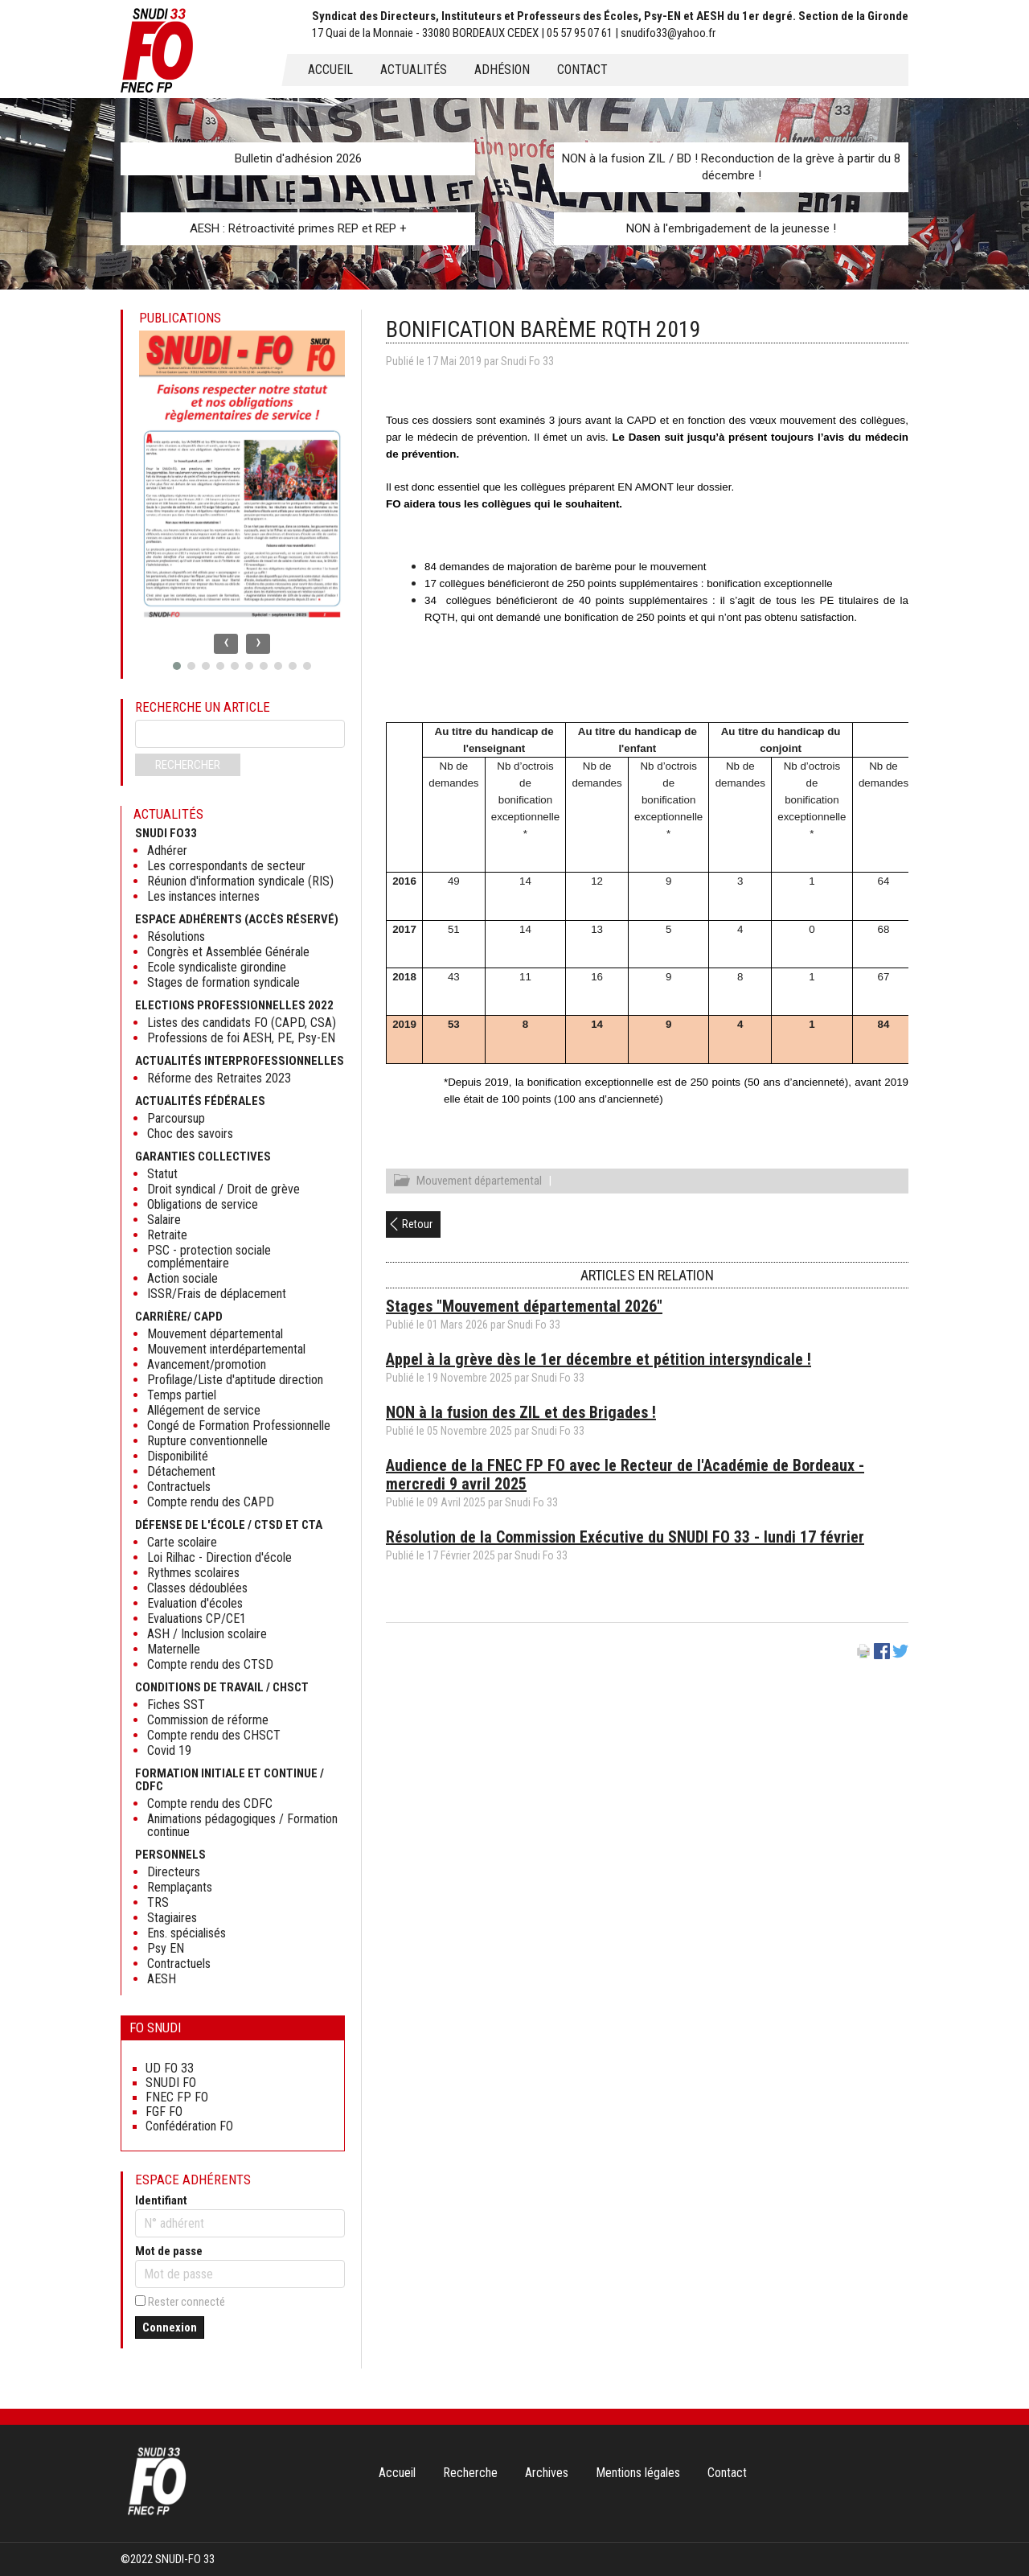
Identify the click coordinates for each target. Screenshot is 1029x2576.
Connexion (169, 2327)
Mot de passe (169, 2251)
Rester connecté (186, 2302)
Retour (417, 1226)
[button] (177, 666)
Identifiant (161, 2200)
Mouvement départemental (479, 1183)
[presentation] (226, 644)
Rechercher (187, 765)
